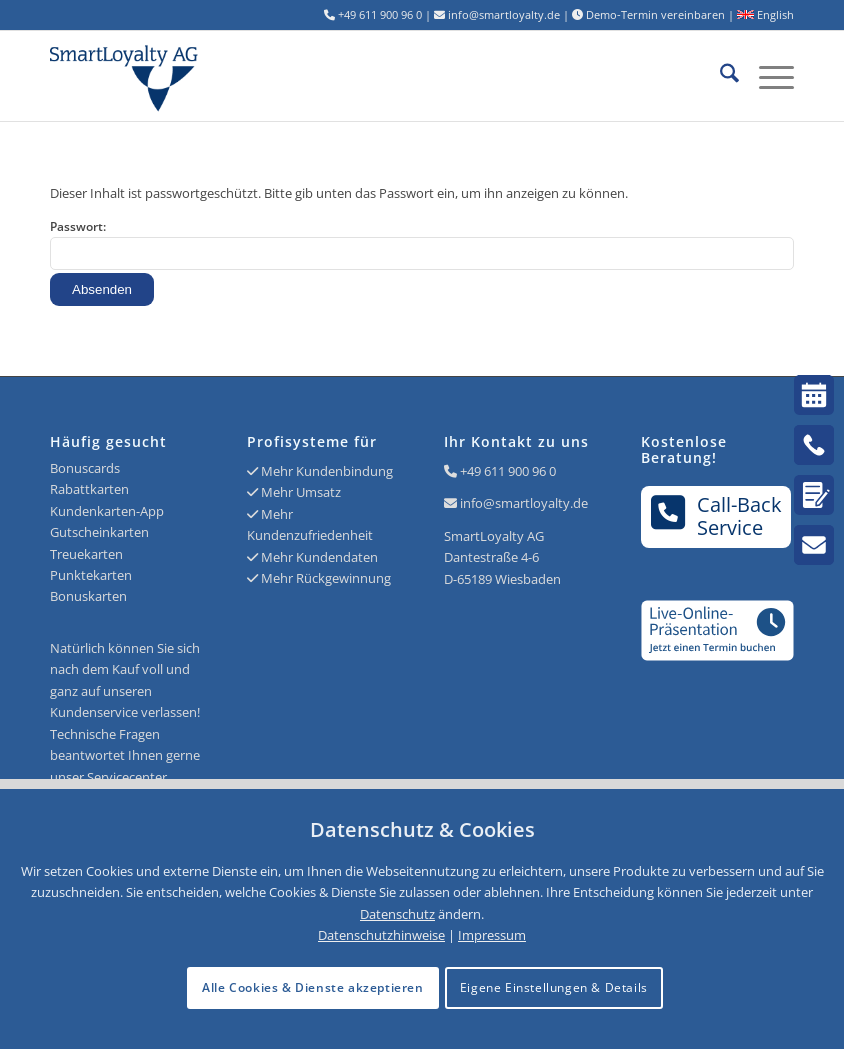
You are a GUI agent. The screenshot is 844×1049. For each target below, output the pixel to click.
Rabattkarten (89, 489)
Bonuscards (85, 468)
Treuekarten (86, 554)
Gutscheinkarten (99, 532)
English (765, 14)
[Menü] (766, 76)
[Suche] (719, 76)
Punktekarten (91, 575)
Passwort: (422, 244)
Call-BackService (716, 516)
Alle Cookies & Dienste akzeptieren (312, 987)
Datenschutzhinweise (381, 935)
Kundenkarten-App (107, 511)
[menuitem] (719, 76)
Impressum (492, 935)
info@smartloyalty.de (524, 503)
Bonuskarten (88, 596)
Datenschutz (397, 914)
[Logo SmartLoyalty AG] (199, 76)
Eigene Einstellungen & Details (554, 987)
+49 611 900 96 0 (508, 471)
